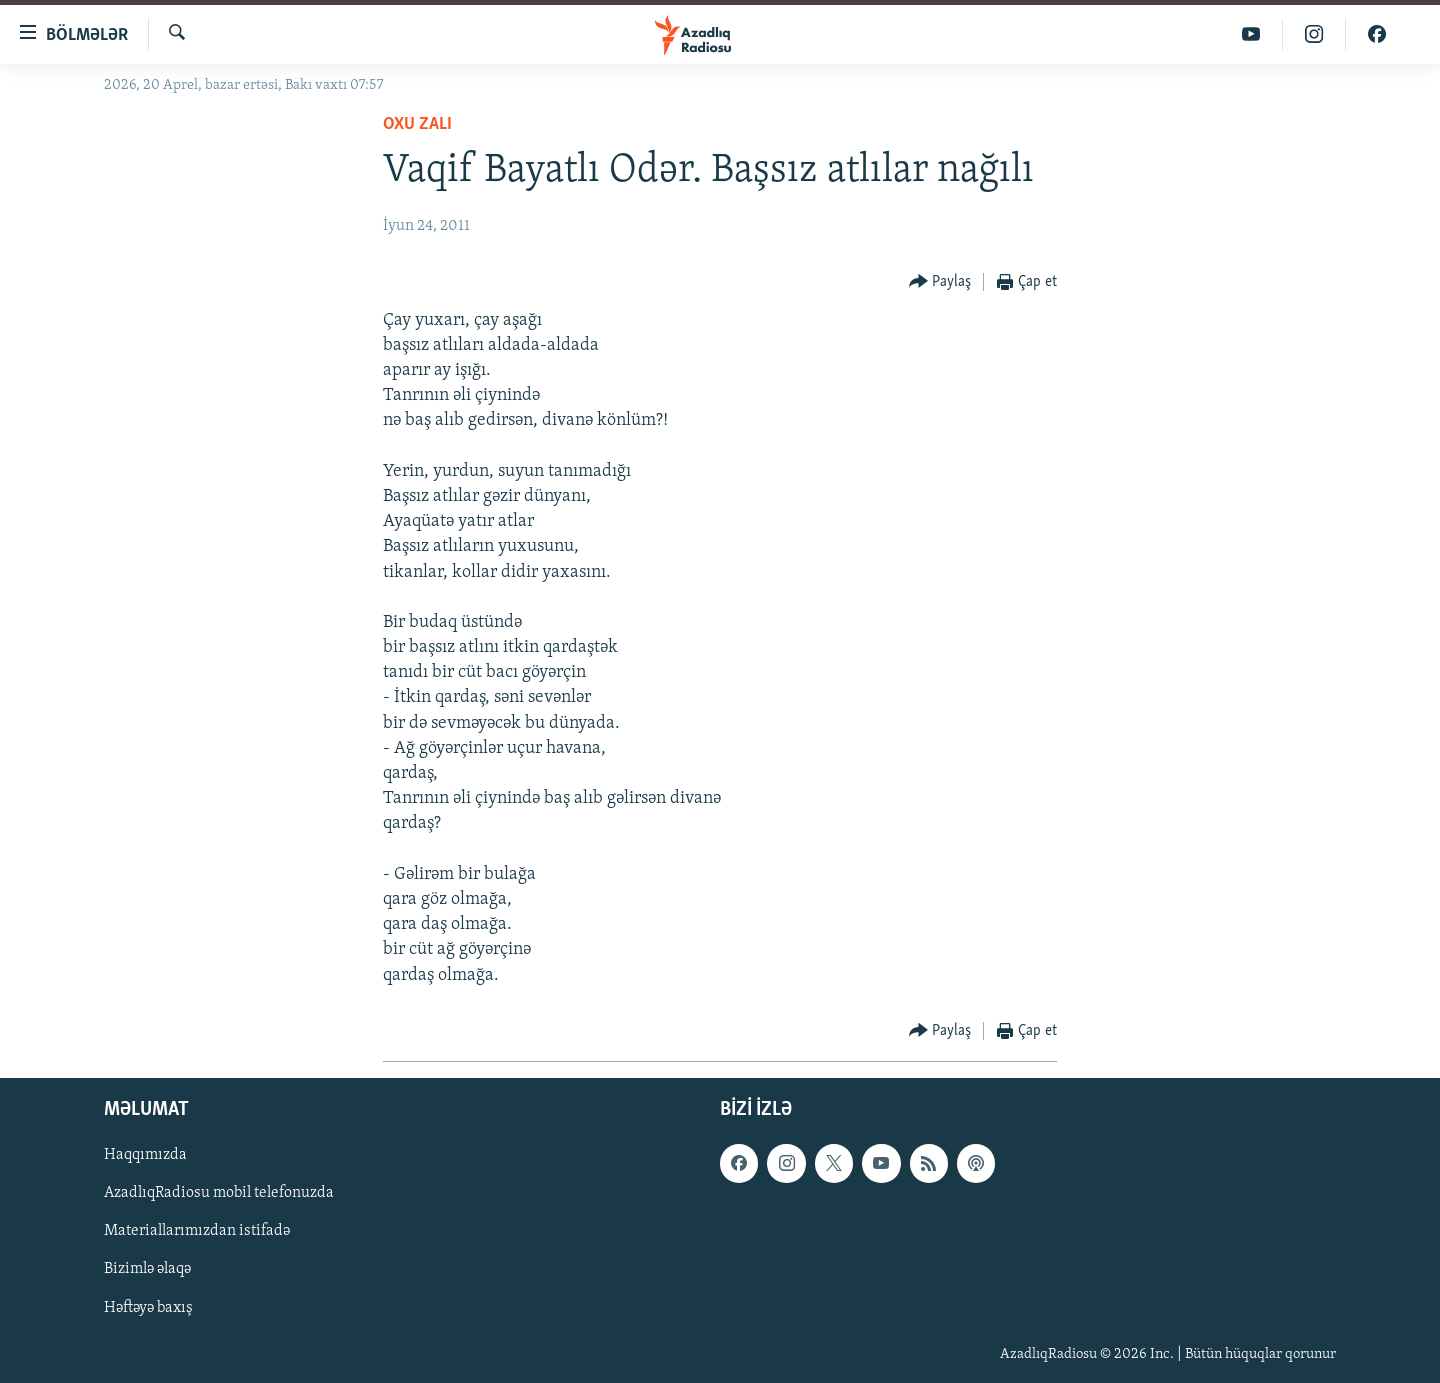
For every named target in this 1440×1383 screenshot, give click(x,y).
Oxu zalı (417, 124)
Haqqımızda (145, 1155)
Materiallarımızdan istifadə (197, 1231)
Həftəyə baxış (148, 1307)
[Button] (940, 282)
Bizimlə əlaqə (147, 1269)
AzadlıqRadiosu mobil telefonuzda (219, 1193)
